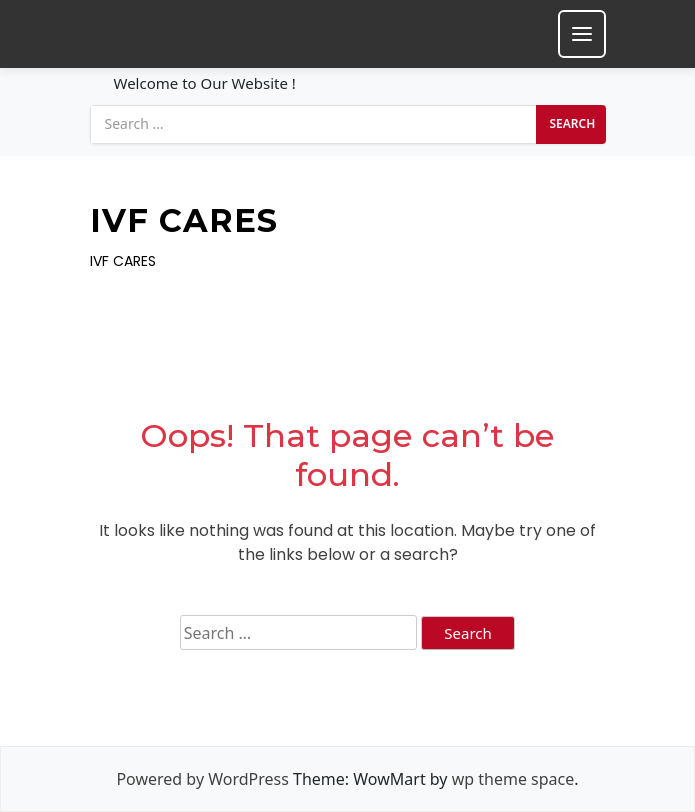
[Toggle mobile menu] (582, 34)
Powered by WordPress (202, 779)
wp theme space (513, 779)
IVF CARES (184, 221)
